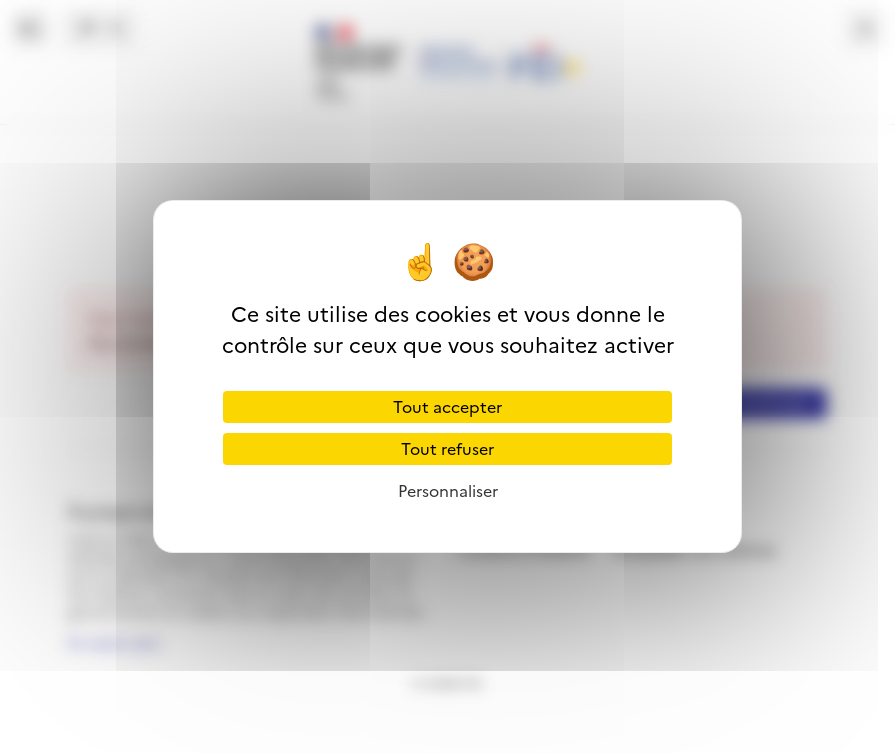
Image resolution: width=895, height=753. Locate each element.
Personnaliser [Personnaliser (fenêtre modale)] (448, 491)
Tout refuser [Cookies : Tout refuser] (447, 449)
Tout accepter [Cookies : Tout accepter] (447, 407)
